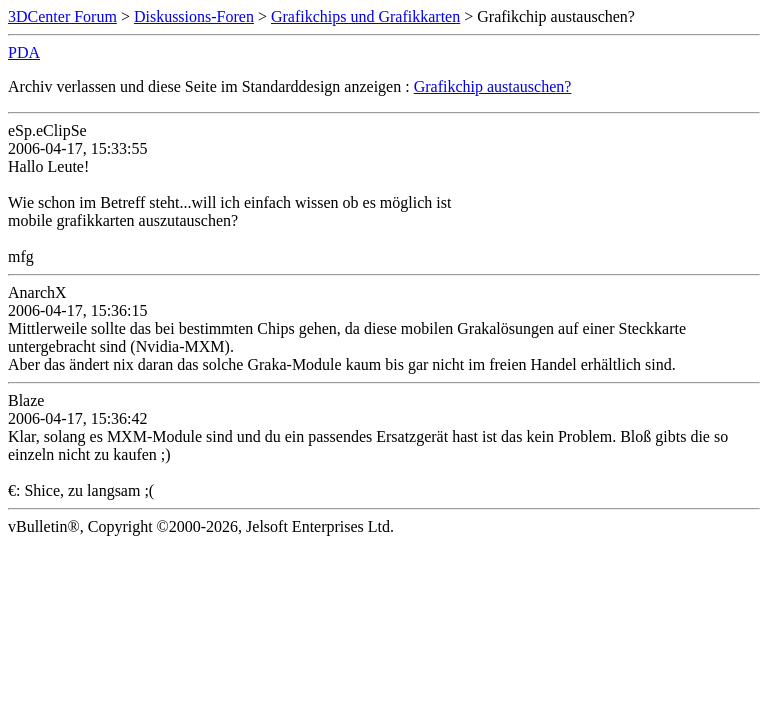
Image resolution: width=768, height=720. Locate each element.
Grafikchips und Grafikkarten (365, 16)
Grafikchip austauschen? (493, 86)
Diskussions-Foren (194, 16)
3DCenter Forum (62, 16)
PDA (24, 52)
